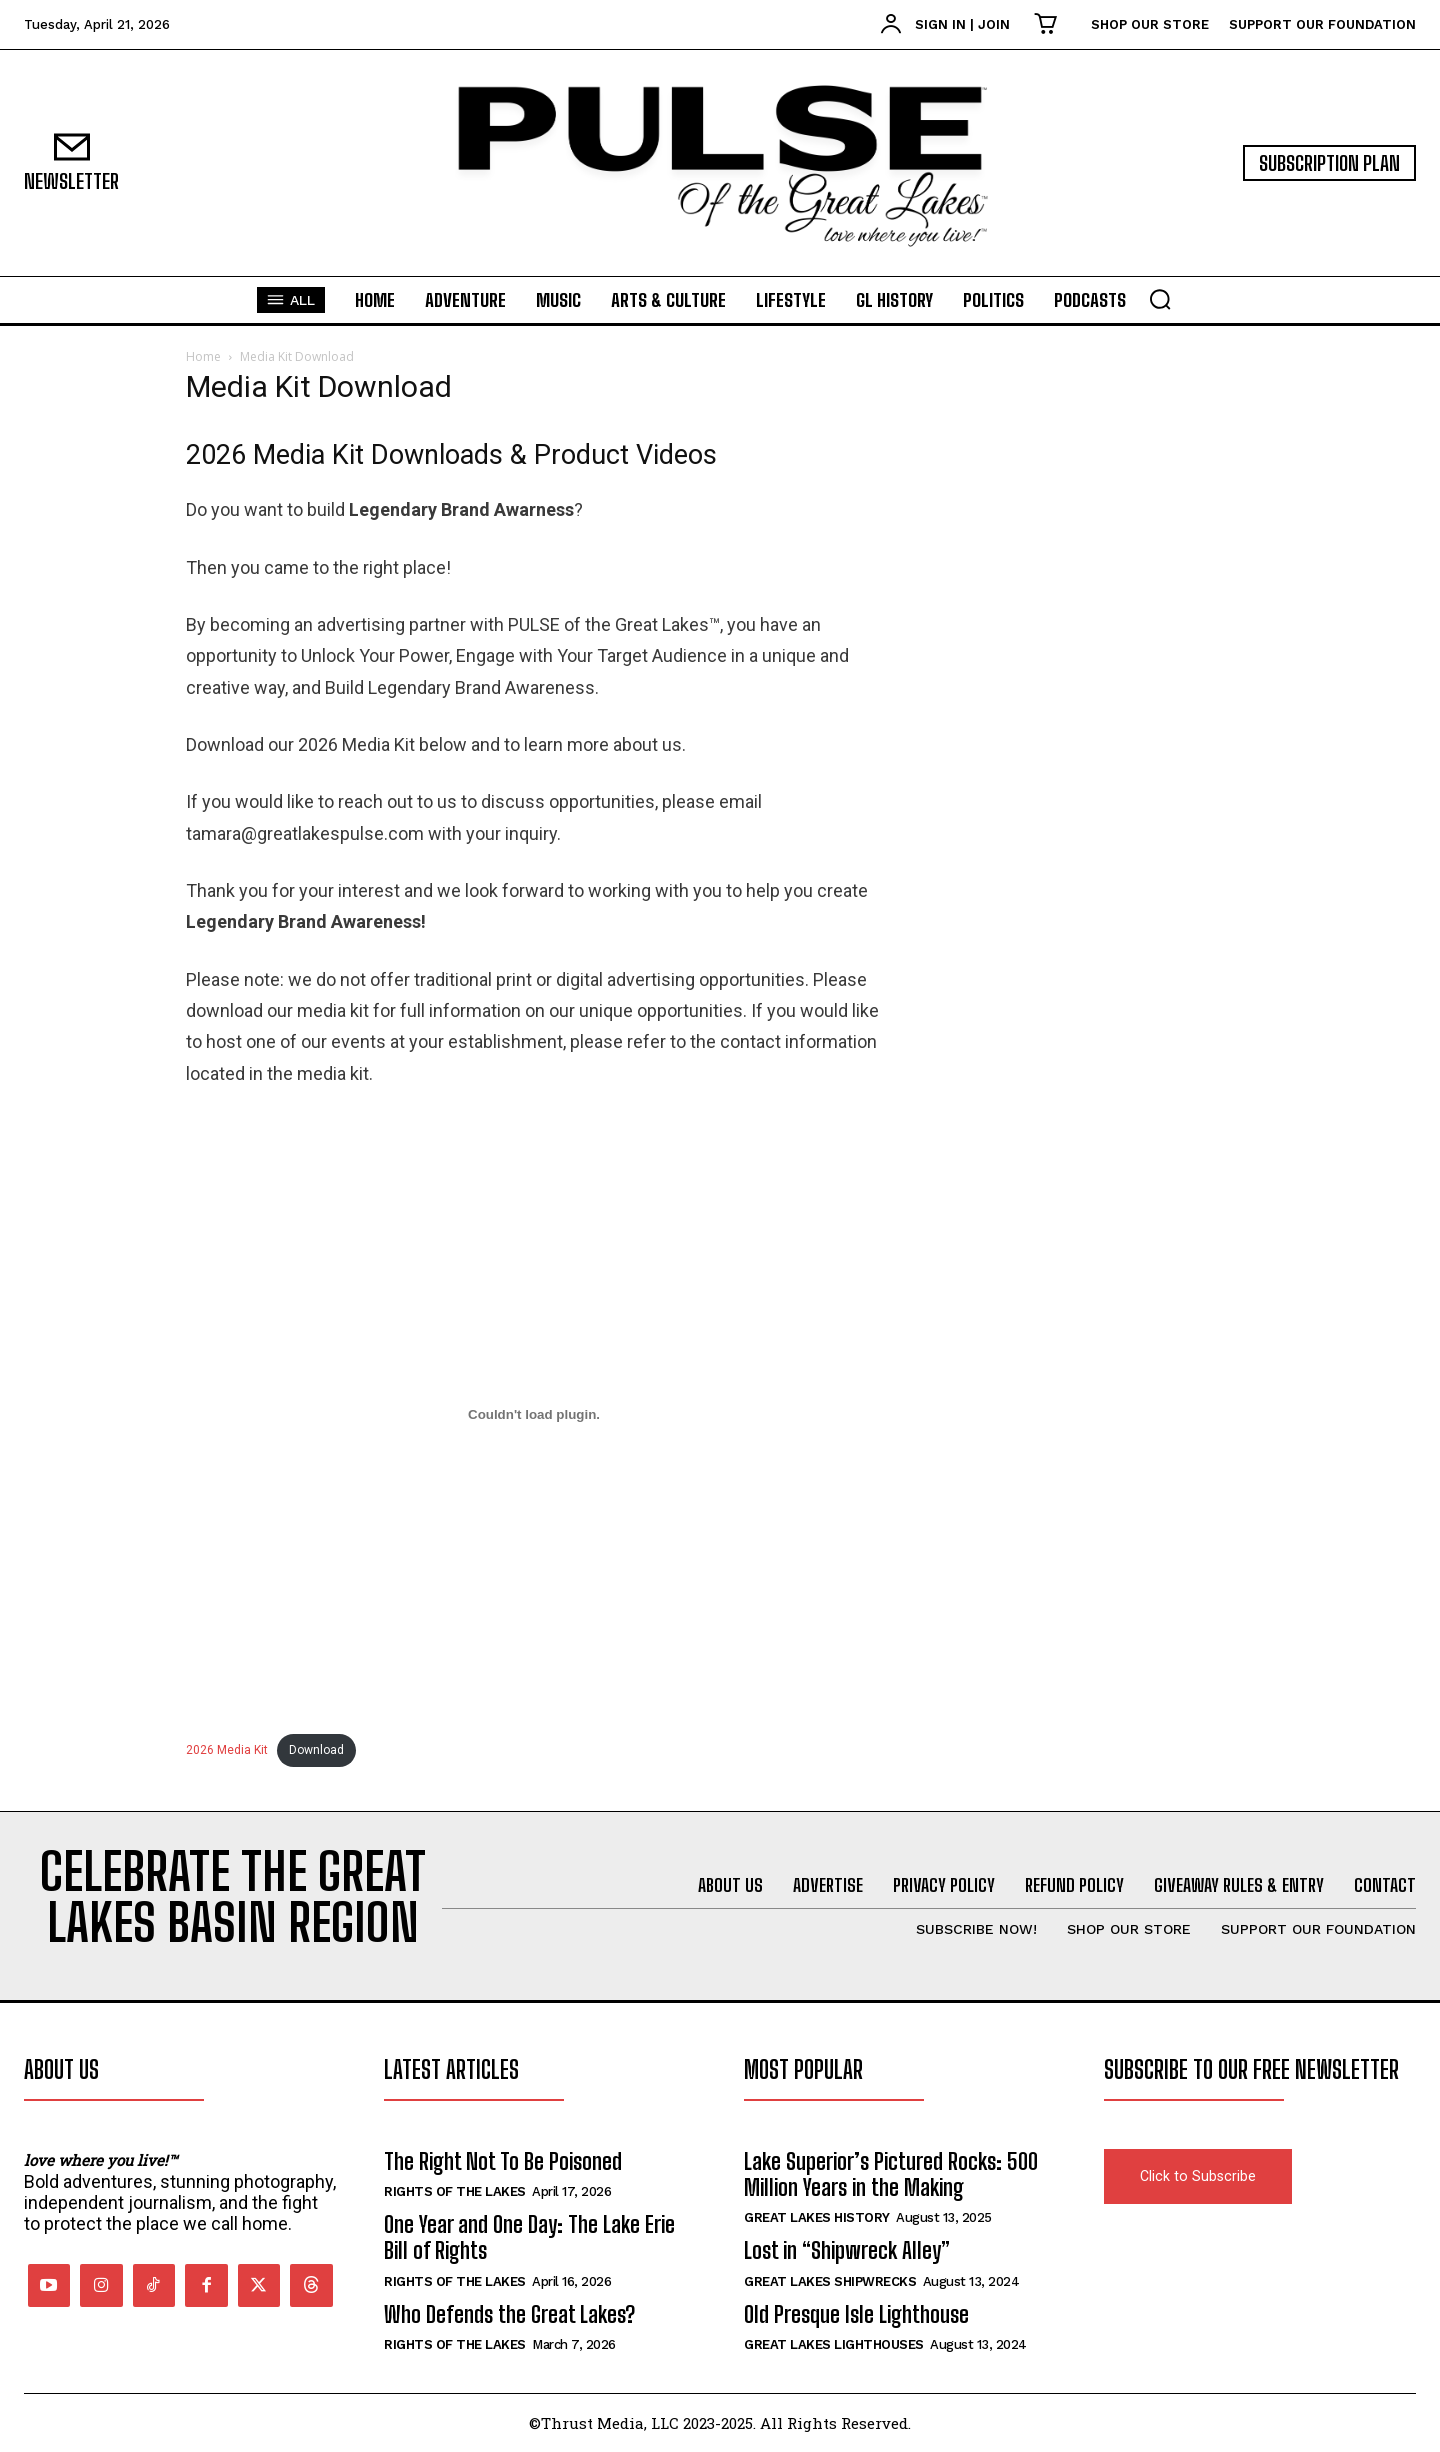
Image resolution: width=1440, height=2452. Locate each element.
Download (316, 1750)
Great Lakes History (817, 2217)
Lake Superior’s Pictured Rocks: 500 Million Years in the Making (891, 2174)
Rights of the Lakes (455, 2191)
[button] (1160, 299)
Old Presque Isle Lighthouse (856, 2314)
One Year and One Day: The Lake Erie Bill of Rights (529, 2237)
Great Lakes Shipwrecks (830, 2281)
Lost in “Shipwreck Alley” (847, 2250)
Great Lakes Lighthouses (834, 2344)
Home (203, 356)
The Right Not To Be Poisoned (503, 2161)
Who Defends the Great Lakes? (509, 2314)
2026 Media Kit (227, 1750)
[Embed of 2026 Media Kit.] (534, 1415)
